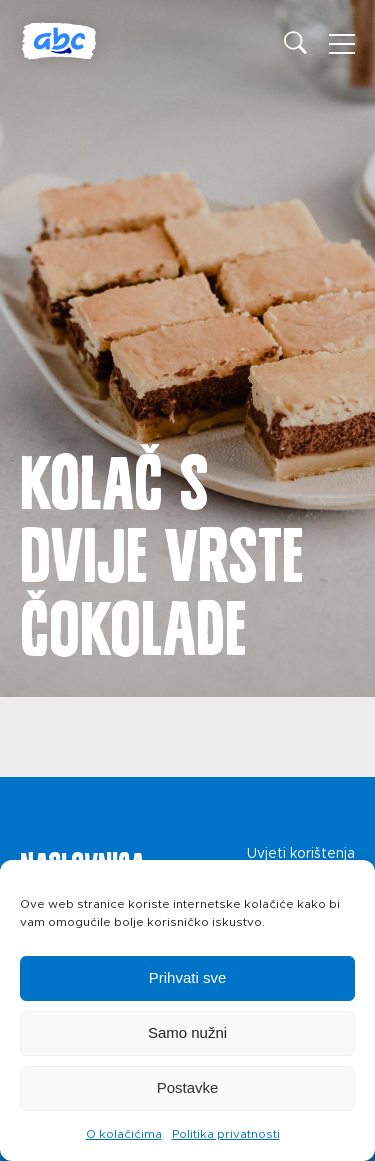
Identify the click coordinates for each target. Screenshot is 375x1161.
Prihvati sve (188, 977)
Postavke (188, 1087)
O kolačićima (124, 1134)
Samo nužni (187, 1032)
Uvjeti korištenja (301, 854)
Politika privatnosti (226, 1134)
